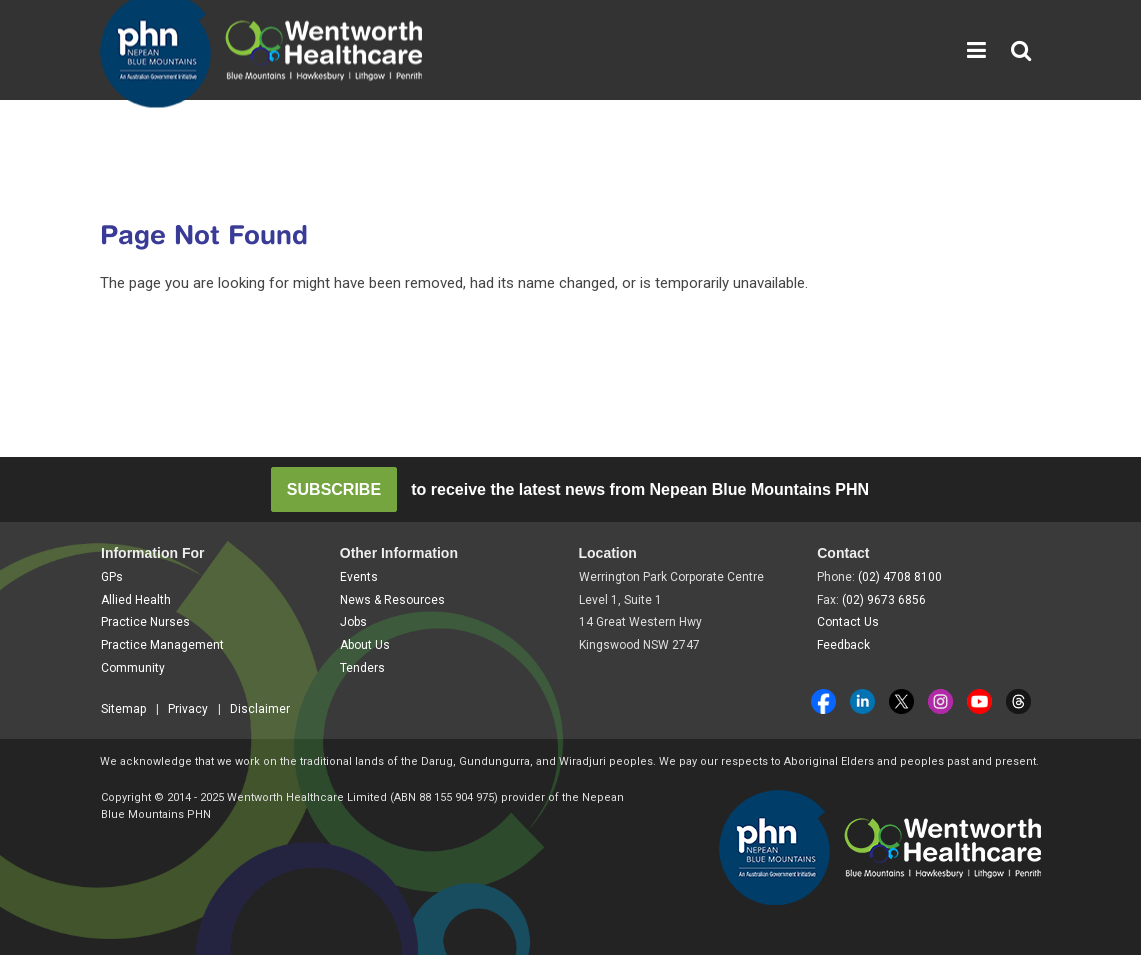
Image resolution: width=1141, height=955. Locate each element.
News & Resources (392, 600)
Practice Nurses (145, 622)
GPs (112, 577)
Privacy (188, 709)
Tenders (362, 668)
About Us (365, 645)
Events (359, 577)
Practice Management (162, 645)
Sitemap (123, 709)
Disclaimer (260, 709)
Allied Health (136, 600)
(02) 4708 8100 (900, 577)
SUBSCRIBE (334, 489)
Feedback (843, 645)
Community (133, 668)
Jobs (353, 622)
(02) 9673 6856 (884, 600)
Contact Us (848, 622)
